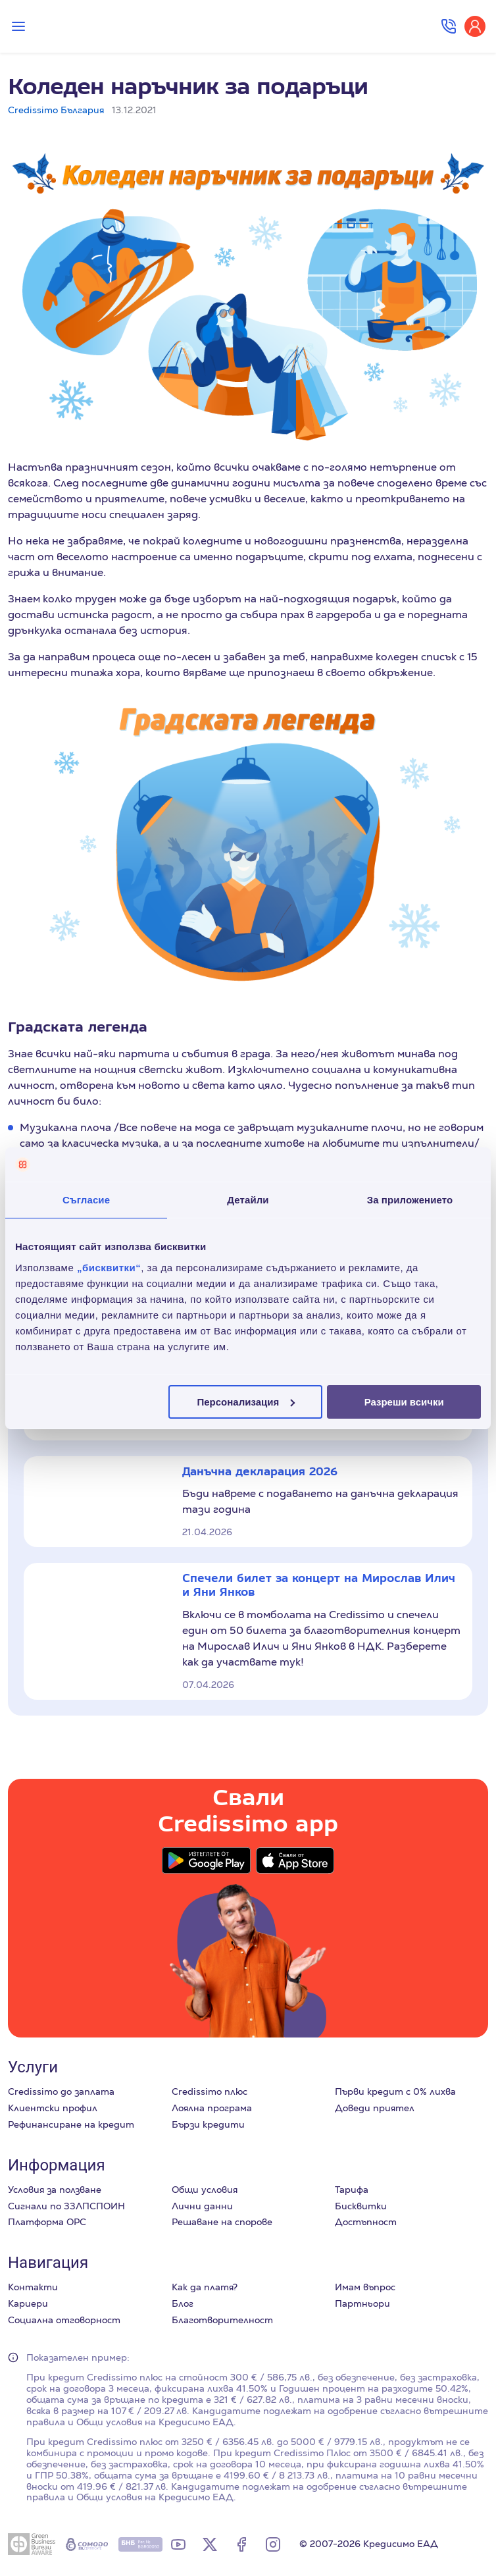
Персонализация (246, 1401)
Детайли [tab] (247, 1199)
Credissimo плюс (209, 2091)
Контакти (33, 2287)
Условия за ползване (54, 2189)
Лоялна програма (212, 2108)
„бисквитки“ (109, 1267)
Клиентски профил (52, 2108)
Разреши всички (404, 1401)
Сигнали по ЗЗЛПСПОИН (66, 2206)
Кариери (28, 2303)
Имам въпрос (365, 2287)
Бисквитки (361, 2206)
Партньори (362, 2303)
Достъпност (366, 2222)
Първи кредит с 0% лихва (395, 2091)
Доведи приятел (374, 2108)
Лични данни (202, 2206)
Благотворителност (222, 2320)
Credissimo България (56, 110)
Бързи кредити (208, 2124)
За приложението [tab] (410, 1199)
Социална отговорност (64, 2320)
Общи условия (204, 2189)
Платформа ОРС (47, 2222)
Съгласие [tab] (86, 1199)
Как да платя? (204, 2287)
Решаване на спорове (222, 2222)
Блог (182, 2303)
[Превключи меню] (18, 26)
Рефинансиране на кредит (71, 2124)
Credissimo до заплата (61, 2091)
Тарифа (351, 2189)
